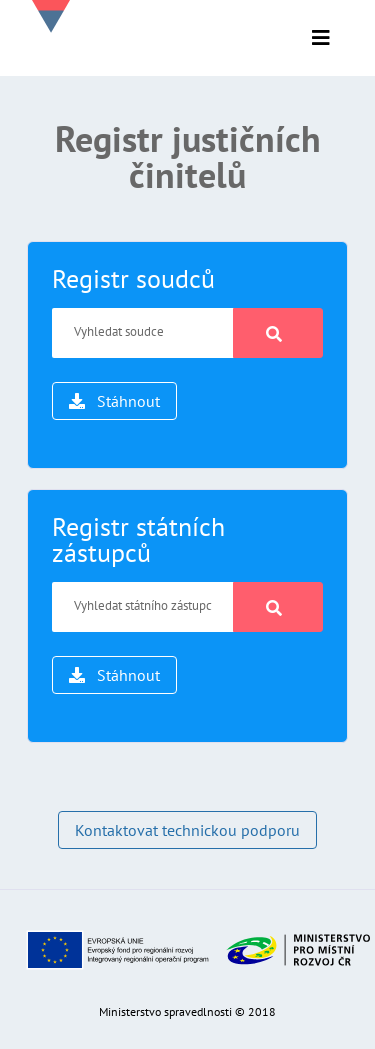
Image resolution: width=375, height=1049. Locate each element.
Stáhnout (114, 401)
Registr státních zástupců (138, 539)
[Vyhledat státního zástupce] (143, 607)
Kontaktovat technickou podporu (187, 830)
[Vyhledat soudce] (143, 333)
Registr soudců (133, 278)
